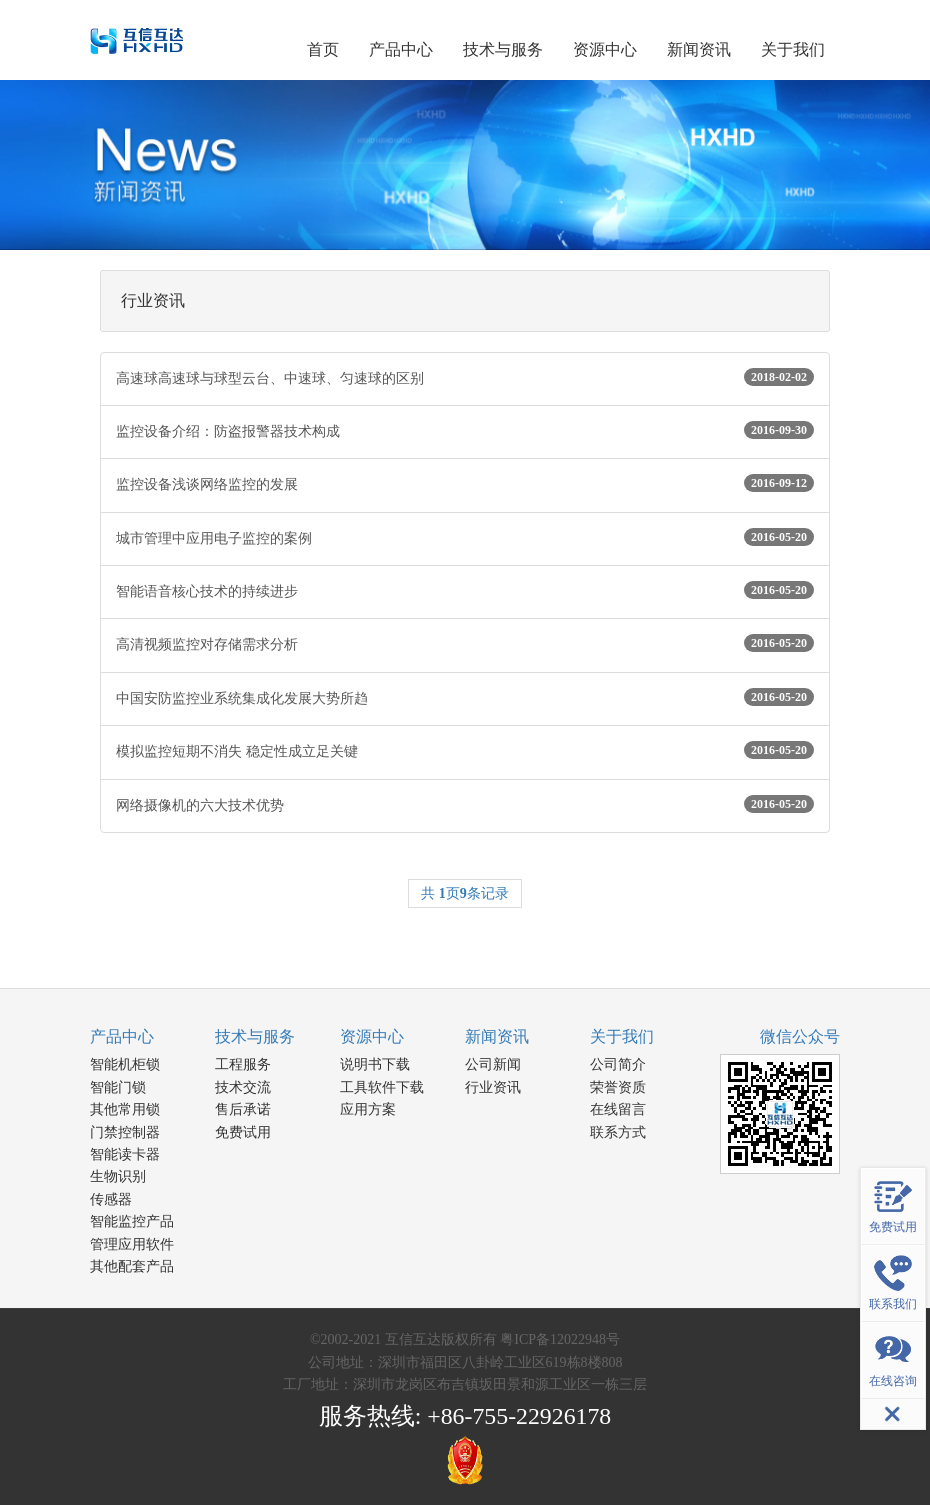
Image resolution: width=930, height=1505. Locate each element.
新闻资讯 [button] (699, 49)
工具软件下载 (382, 1087)
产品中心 (122, 1036)
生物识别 (118, 1176)
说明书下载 (375, 1064)
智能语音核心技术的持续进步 (465, 590)
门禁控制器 (125, 1132)
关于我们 (622, 1036)
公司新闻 (493, 1064)
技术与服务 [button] (503, 49)
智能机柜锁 (125, 1064)
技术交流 (243, 1087)
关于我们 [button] (793, 49)
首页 (323, 49)
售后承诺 (243, 1109)
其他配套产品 (132, 1266)
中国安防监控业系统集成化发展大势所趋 (465, 697)
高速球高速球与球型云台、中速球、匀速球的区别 (465, 377)
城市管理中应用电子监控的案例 (465, 537)
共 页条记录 (465, 893)
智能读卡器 (125, 1154)
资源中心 (372, 1036)
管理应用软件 (132, 1244)
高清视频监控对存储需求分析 (465, 643)
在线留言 (618, 1109)
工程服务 (243, 1064)
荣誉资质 (618, 1087)
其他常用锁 (125, 1109)
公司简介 (618, 1064)
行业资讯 (493, 1087)
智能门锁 (118, 1087)
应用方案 (368, 1109)
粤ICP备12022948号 (560, 1339)
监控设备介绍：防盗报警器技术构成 (465, 430)
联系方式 (618, 1132)
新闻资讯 (497, 1036)
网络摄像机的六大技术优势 (465, 804)
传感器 (111, 1199)
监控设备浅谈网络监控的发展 (465, 483)
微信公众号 (800, 1036)
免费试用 (243, 1132)
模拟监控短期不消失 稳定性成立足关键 (465, 750)
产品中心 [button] (401, 49)
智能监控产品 (132, 1221)
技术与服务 (255, 1036)
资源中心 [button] (605, 49)
